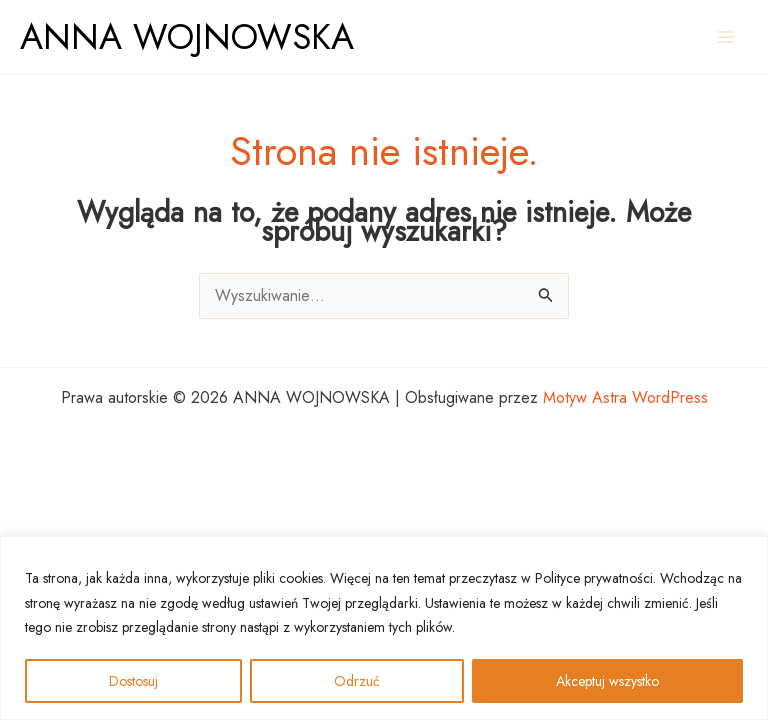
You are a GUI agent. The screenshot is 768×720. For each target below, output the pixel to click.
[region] (384, 628)
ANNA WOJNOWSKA (187, 37)
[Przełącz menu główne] (726, 37)
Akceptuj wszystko (607, 681)
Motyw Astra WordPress (625, 397)
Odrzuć (357, 681)
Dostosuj (133, 681)
